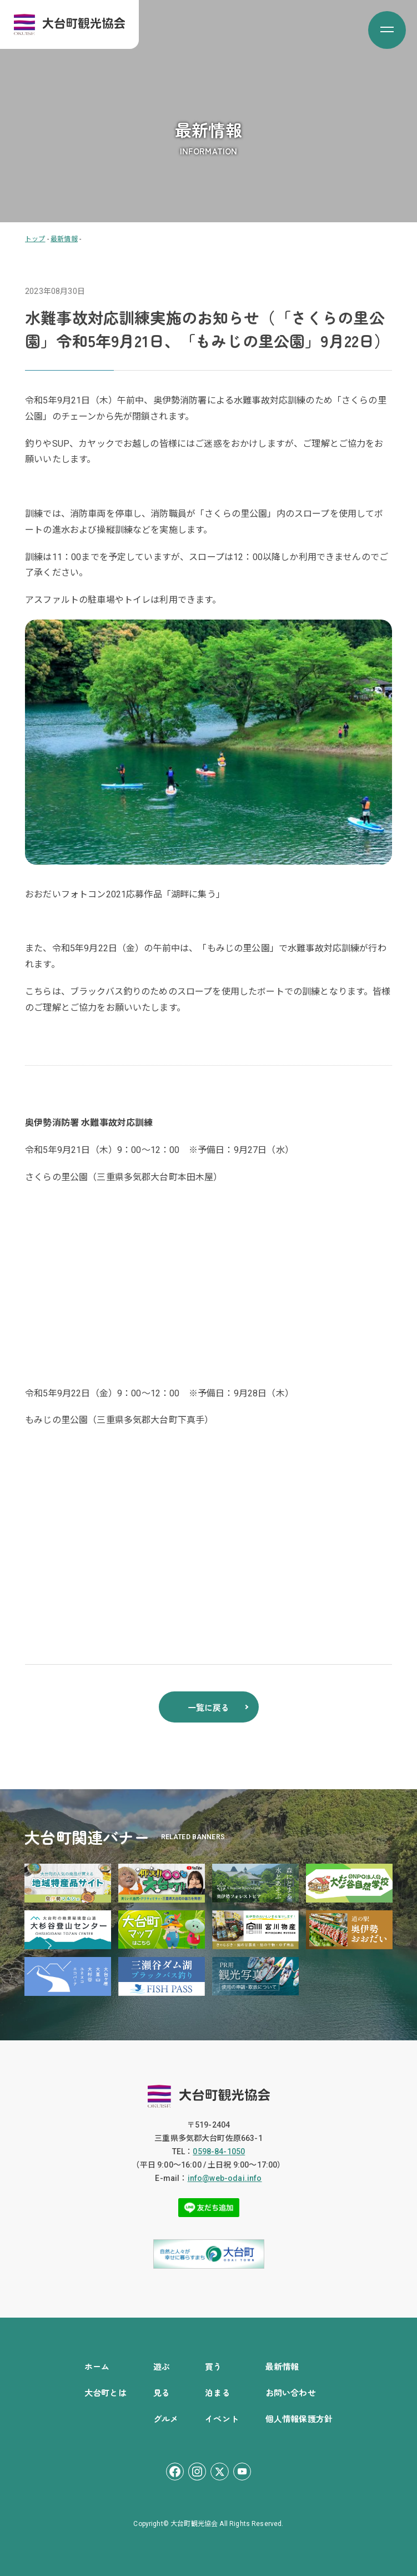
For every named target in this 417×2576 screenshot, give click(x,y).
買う (213, 2366)
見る (161, 2392)
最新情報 (282, 2366)
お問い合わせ (290, 2392)
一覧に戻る (209, 1707)
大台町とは (105, 2392)
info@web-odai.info (225, 2178)
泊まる (217, 2392)
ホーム (96, 2366)
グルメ (165, 2418)
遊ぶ (161, 2366)
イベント (222, 2418)
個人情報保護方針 (299, 2418)
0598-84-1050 (219, 2151)
